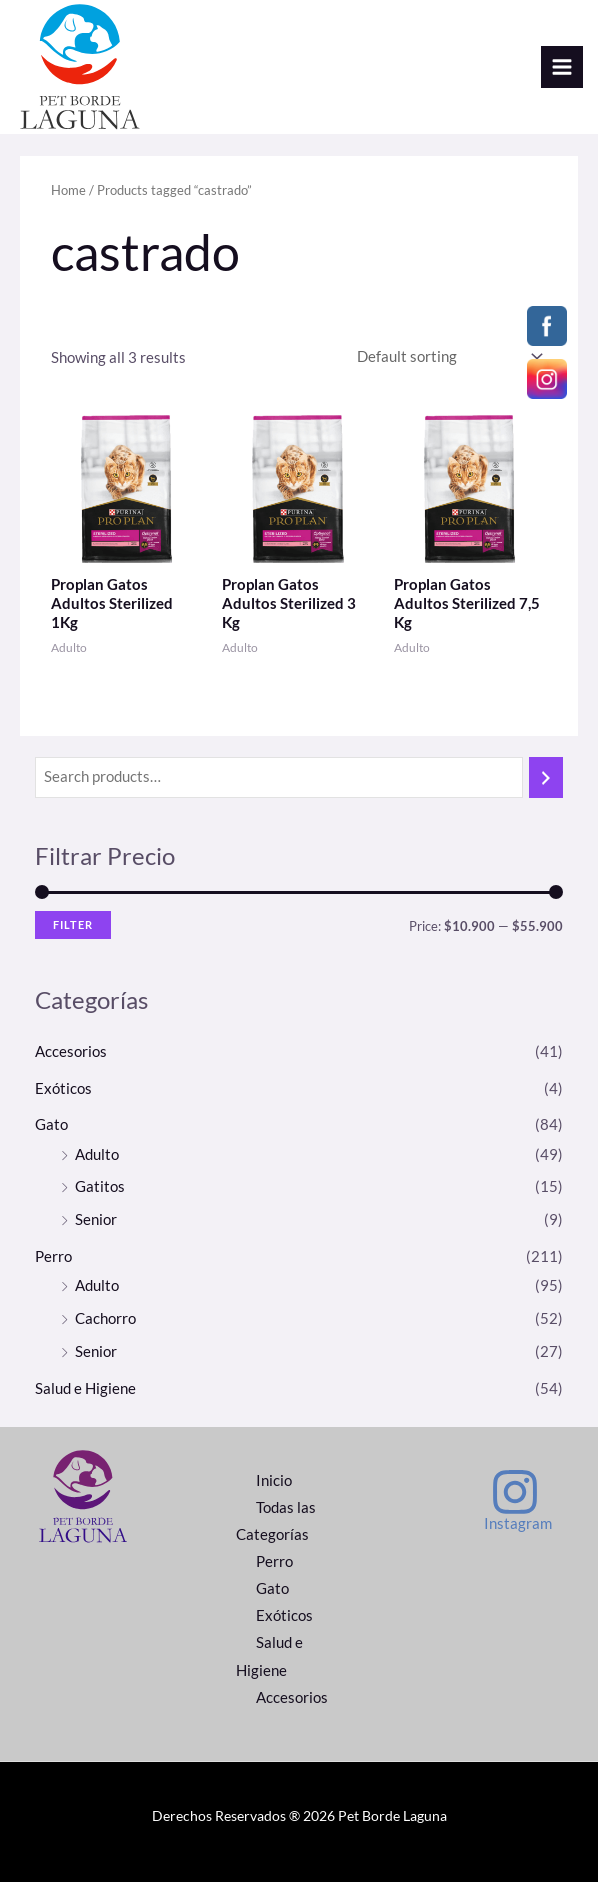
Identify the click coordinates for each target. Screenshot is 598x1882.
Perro (53, 1256)
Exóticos (63, 1088)
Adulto (97, 1154)
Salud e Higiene (85, 1388)
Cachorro (105, 1318)
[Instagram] (515, 1499)
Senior (96, 1219)
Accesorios (71, 1051)
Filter (73, 924)
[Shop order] (446, 357)
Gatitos (100, 1186)
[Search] (546, 778)
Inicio (274, 1480)
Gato (51, 1124)
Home (68, 190)
